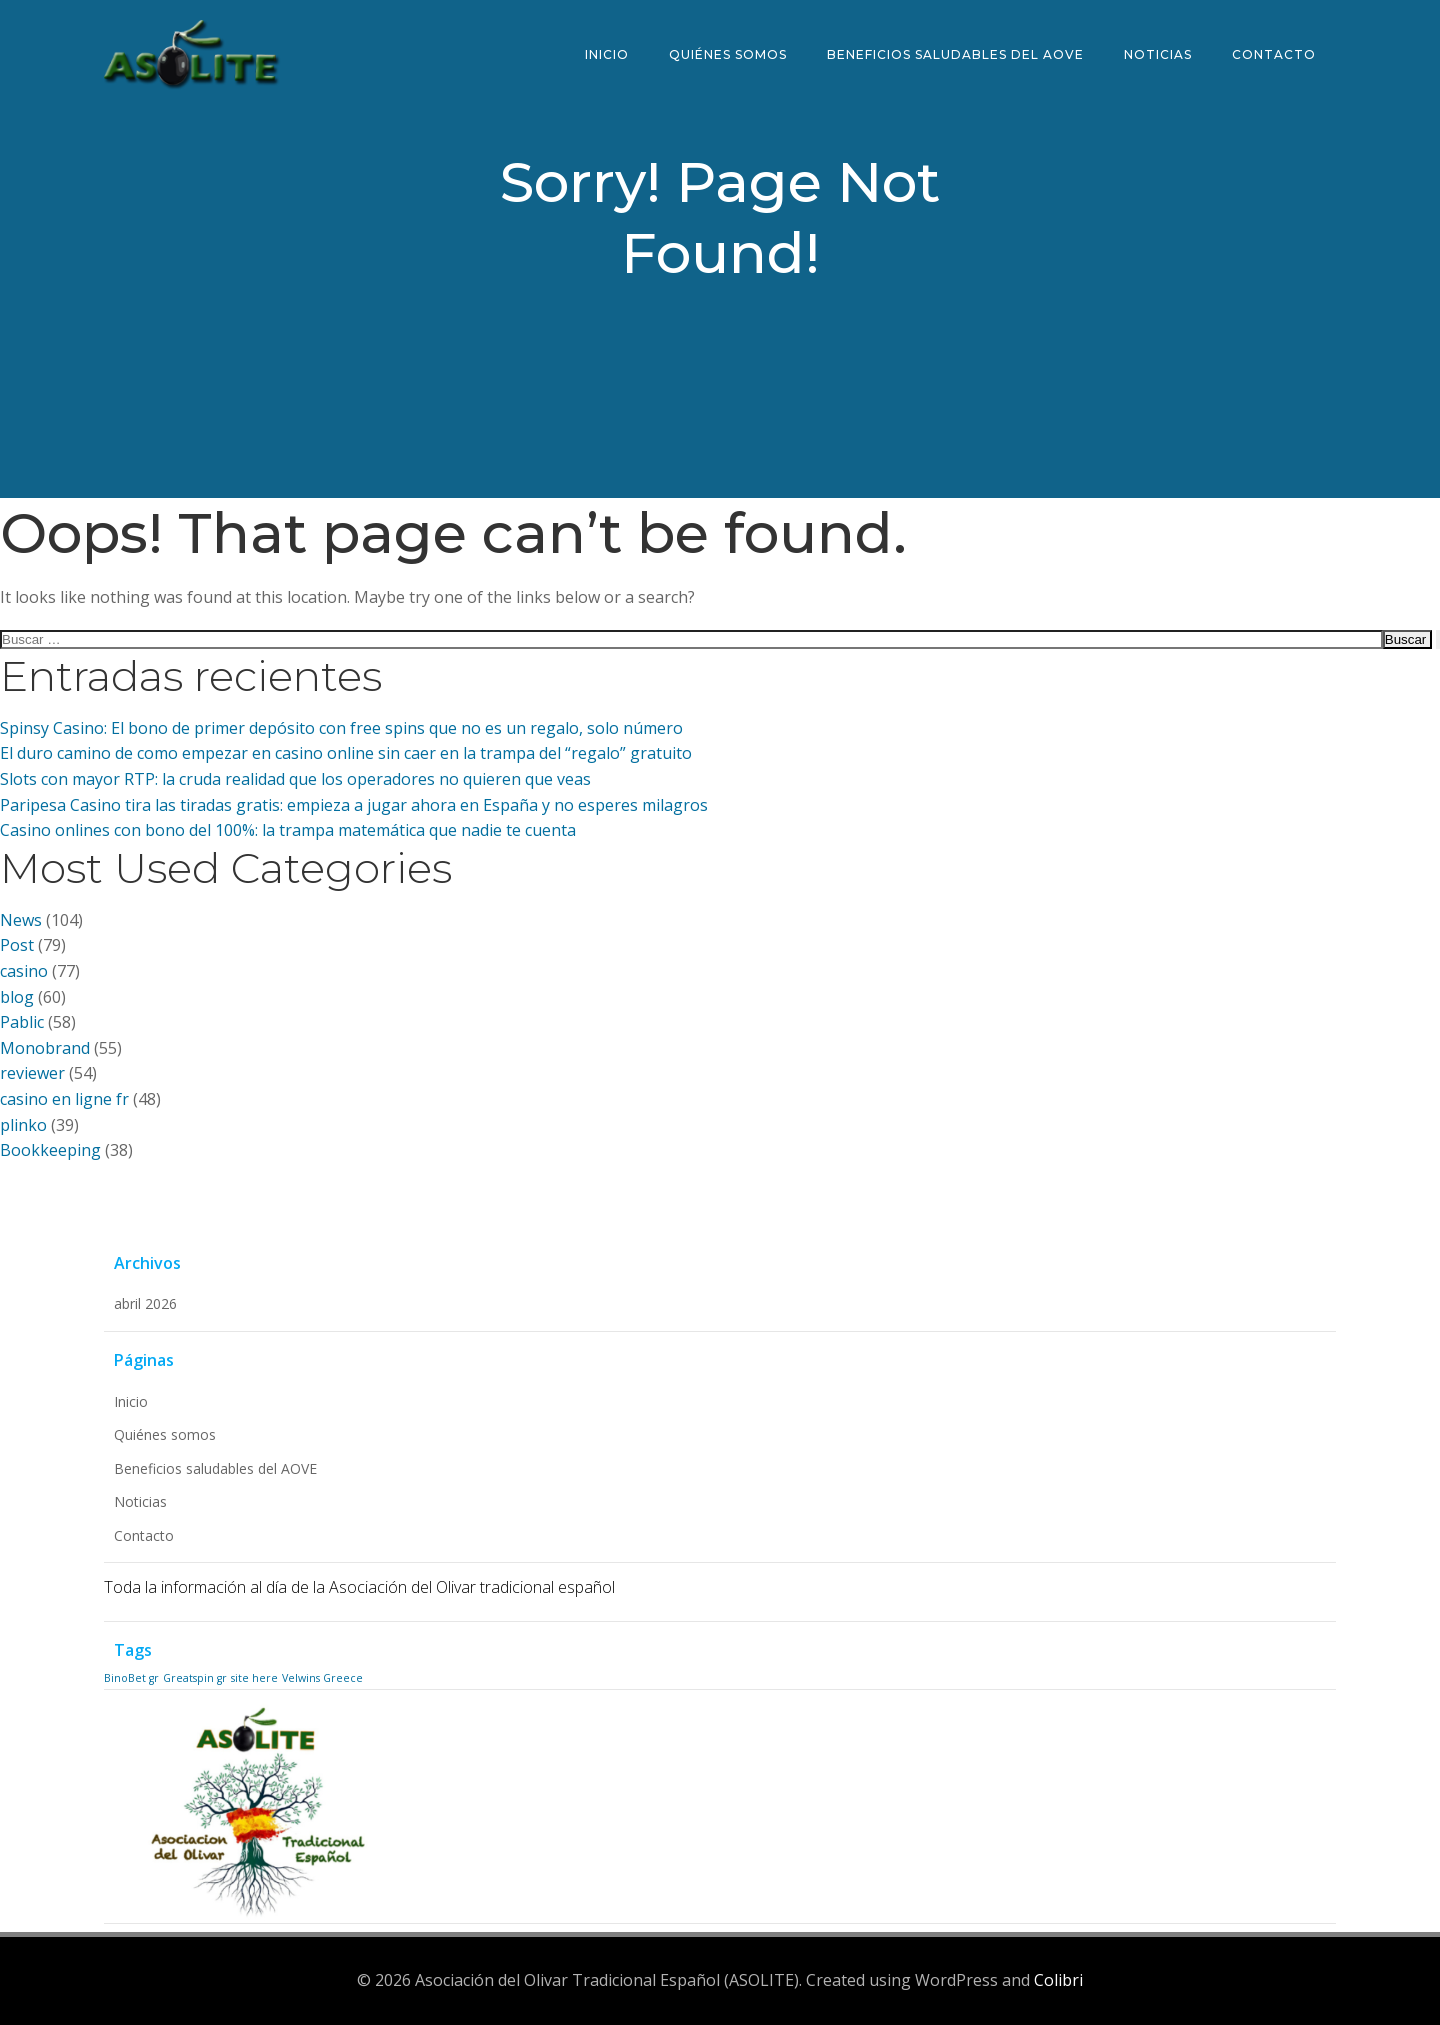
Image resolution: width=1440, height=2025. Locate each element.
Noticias (1158, 54)
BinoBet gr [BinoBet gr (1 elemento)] (131, 1678)
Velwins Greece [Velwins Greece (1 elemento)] (322, 1678)
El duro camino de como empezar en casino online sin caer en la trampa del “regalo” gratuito (346, 753)
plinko (23, 1125)
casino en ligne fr (64, 1099)
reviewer (32, 1073)
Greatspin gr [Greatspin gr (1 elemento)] (195, 1678)
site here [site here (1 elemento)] (254, 1678)
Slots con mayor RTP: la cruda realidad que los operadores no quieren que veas (295, 779)
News (21, 920)
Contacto (1274, 54)
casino (24, 971)
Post (17, 945)
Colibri (1058, 1980)
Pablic (22, 1022)
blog (17, 997)
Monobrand (45, 1048)
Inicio (607, 54)
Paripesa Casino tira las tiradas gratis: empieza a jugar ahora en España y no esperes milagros (354, 805)
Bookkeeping (50, 1150)
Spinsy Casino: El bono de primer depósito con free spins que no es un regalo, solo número (341, 728)
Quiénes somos (728, 54)
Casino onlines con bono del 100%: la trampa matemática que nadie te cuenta (288, 830)
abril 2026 (145, 1303)
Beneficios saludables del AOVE (955, 54)
